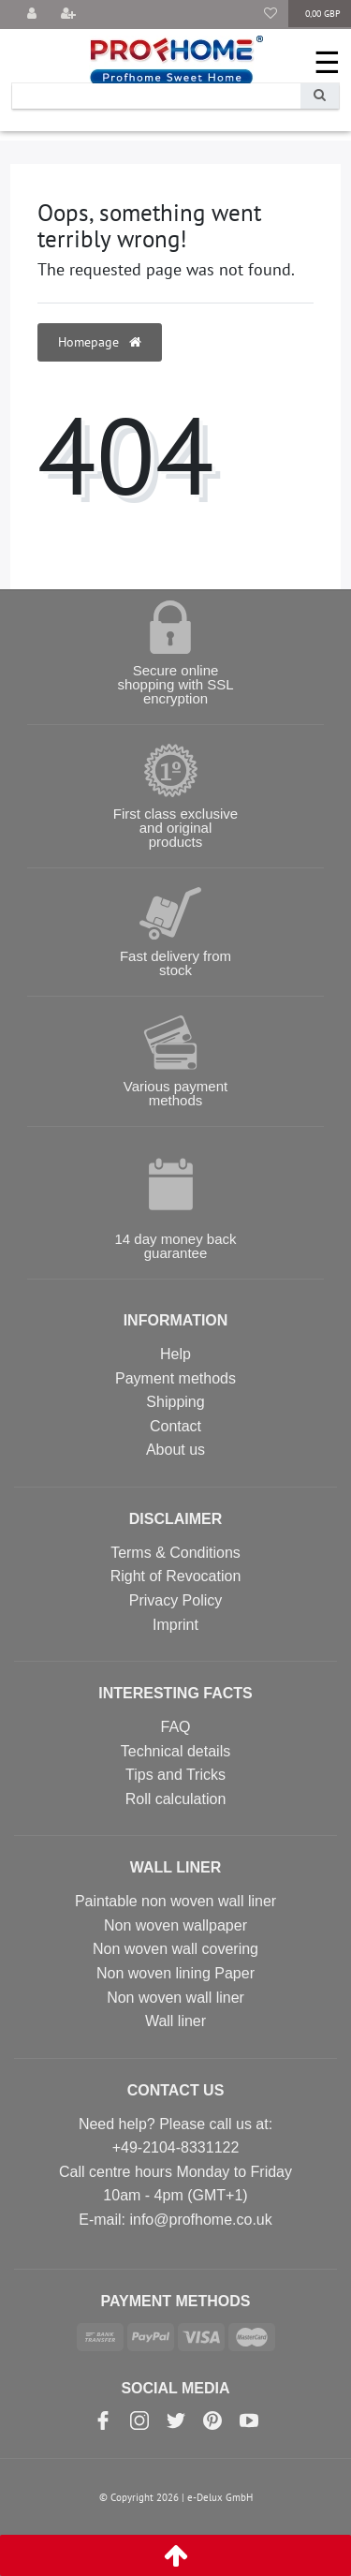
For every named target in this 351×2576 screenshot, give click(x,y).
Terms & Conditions (175, 1553)
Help (175, 1354)
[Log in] (32, 14)
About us (175, 1450)
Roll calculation (176, 1799)
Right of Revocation (175, 1576)
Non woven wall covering (175, 1949)
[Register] (68, 14)
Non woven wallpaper (175, 1925)
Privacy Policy (176, 1600)
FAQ (175, 1727)
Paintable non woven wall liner (175, 1901)
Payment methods (175, 1378)
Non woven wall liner (175, 1998)
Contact (175, 1426)
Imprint (175, 1625)
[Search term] (156, 96)
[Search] (319, 96)
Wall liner (175, 2021)
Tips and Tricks (175, 1775)
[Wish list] (270, 14)
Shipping (175, 1402)
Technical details (175, 1751)
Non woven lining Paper (175, 1973)
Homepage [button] (99, 341)
